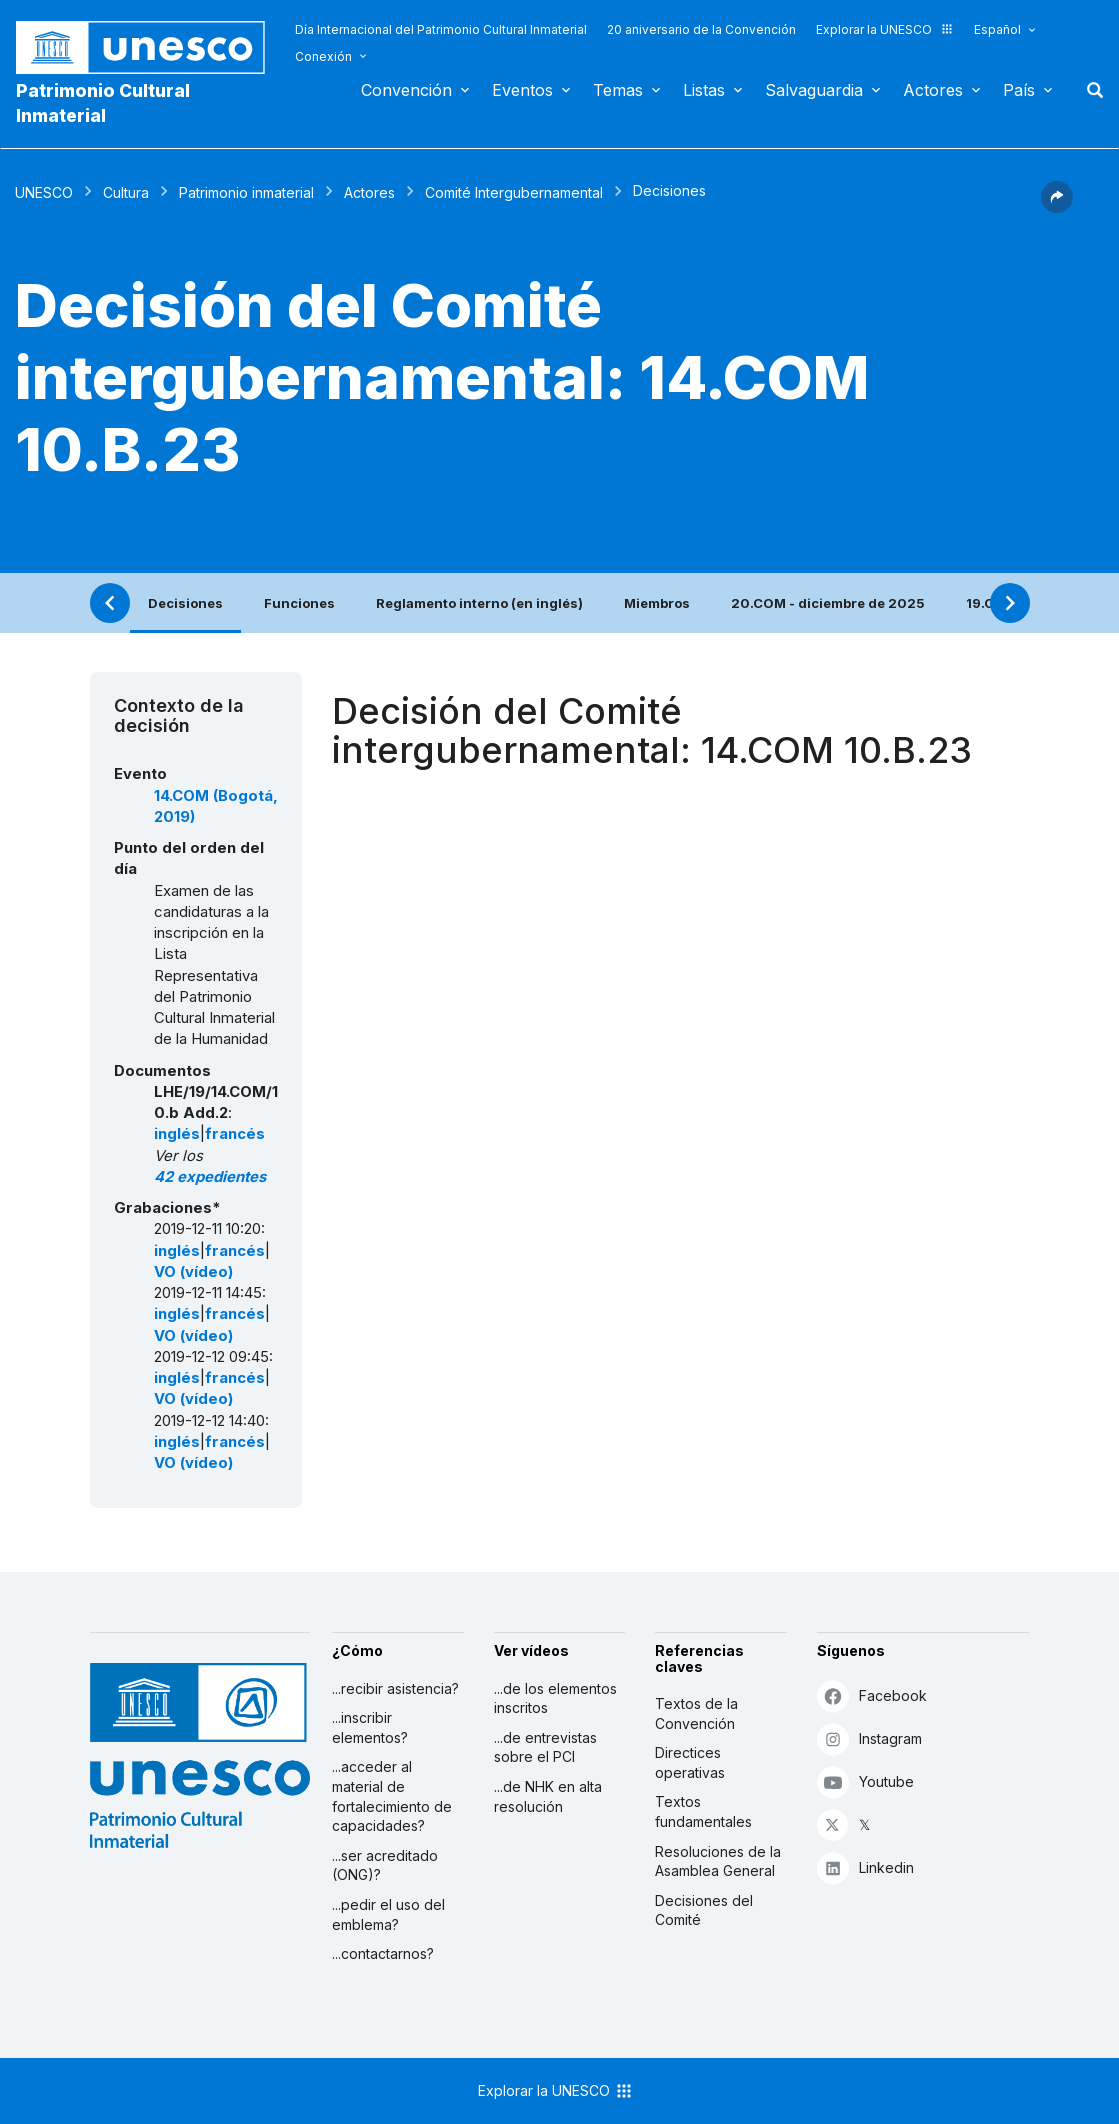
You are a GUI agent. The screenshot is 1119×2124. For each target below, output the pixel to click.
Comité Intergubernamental (514, 192)
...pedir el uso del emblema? (388, 1914)
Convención (406, 90)
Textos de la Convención (696, 1713)
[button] (1057, 207)
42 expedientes (210, 1177)
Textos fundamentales (703, 1811)
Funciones (299, 603)
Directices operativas (690, 1762)
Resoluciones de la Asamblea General (718, 1861)
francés (235, 1134)
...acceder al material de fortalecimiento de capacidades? (392, 1796)
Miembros (657, 603)
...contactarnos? (383, 1953)
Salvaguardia (814, 90)
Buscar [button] (1089, 90)
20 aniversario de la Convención (701, 29)
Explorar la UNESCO (885, 29)
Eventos (522, 90)
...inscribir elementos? (370, 1727)
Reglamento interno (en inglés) (479, 603)
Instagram (869, 1738)
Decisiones (185, 603)
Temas (618, 90)
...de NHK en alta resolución (548, 1796)
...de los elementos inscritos (555, 1698)
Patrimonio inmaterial (246, 192)
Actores (933, 90)
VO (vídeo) (193, 1272)
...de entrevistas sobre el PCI (545, 1747)
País (1019, 90)
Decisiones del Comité (704, 1910)
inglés (177, 1134)
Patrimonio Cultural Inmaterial (103, 103)
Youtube (865, 1781)
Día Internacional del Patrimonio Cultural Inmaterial (441, 29)
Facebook (872, 1695)
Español (997, 29)
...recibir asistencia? (395, 1688)
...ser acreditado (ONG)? (385, 1865)
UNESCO (44, 192)
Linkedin (865, 1867)
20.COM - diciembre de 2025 (828, 603)
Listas (704, 90)
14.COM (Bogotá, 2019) (216, 806)
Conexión (323, 56)
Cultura (126, 192)
